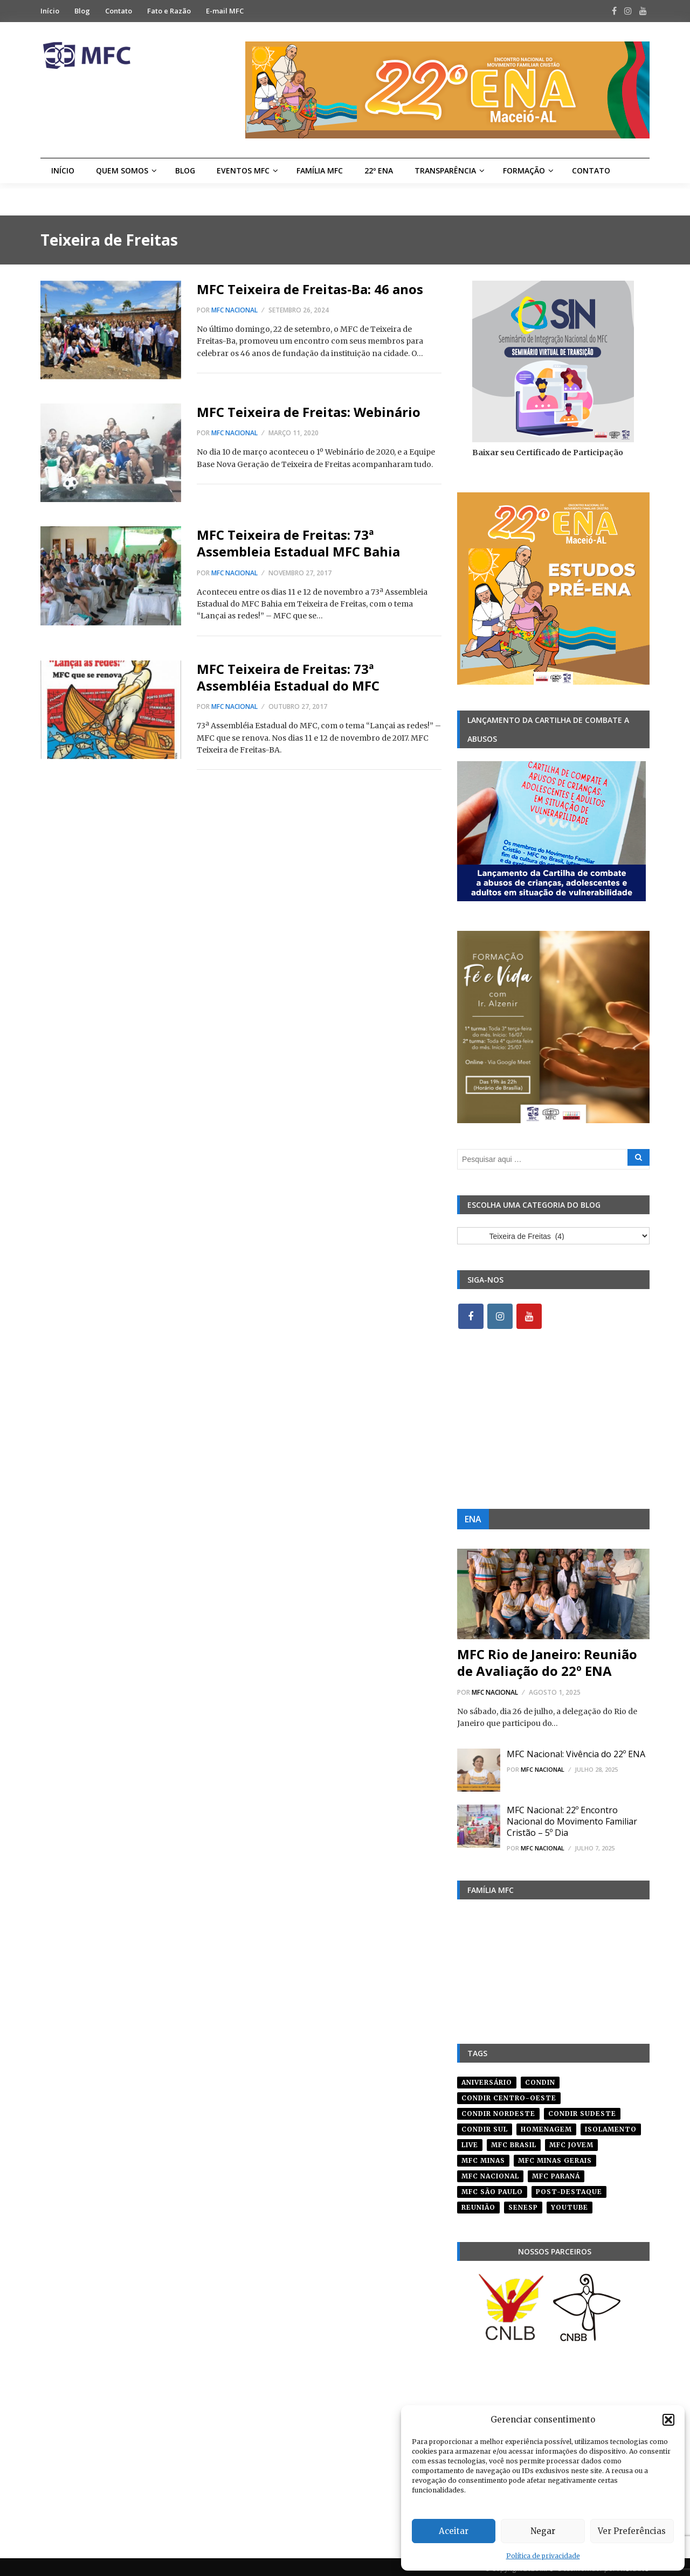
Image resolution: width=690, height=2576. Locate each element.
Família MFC (319, 170)
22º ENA (378, 170)
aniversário (486, 2078)
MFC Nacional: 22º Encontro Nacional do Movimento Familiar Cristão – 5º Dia (572, 1822)
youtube (569, 2203)
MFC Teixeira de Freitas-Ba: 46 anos (310, 289)
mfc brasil (513, 2141)
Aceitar (453, 2531)
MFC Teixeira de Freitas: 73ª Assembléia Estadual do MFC (288, 677)
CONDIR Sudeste (582, 2110)
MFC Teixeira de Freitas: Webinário (308, 412)
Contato (118, 11)
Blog (82, 11)
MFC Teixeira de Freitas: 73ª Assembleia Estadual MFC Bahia (298, 543)
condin (540, 2078)
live (469, 2141)
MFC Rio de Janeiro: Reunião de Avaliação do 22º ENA (547, 1663)
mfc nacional (490, 2172)
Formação (524, 170)
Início (49, 11)
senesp (523, 2203)
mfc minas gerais (555, 2157)
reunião (478, 2203)
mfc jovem (571, 2141)
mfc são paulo (492, 2188)
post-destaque (569, 2188)
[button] (668, 2419)
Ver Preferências (632, 2531)
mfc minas (483, 2157)
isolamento (611, 2125)
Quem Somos (122, 170)
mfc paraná (556, 2172)
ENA (473, 1520)
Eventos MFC (243, 170)
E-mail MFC (225, 11)
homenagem (546, 2125)
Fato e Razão (169, 11)
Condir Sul (484, 2125)
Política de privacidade (543, 2556)
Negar (542, 2531)
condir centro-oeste (508, 2094)
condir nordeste (498, 2110)
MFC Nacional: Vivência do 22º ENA (576, 1754)
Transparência (445, 170)
